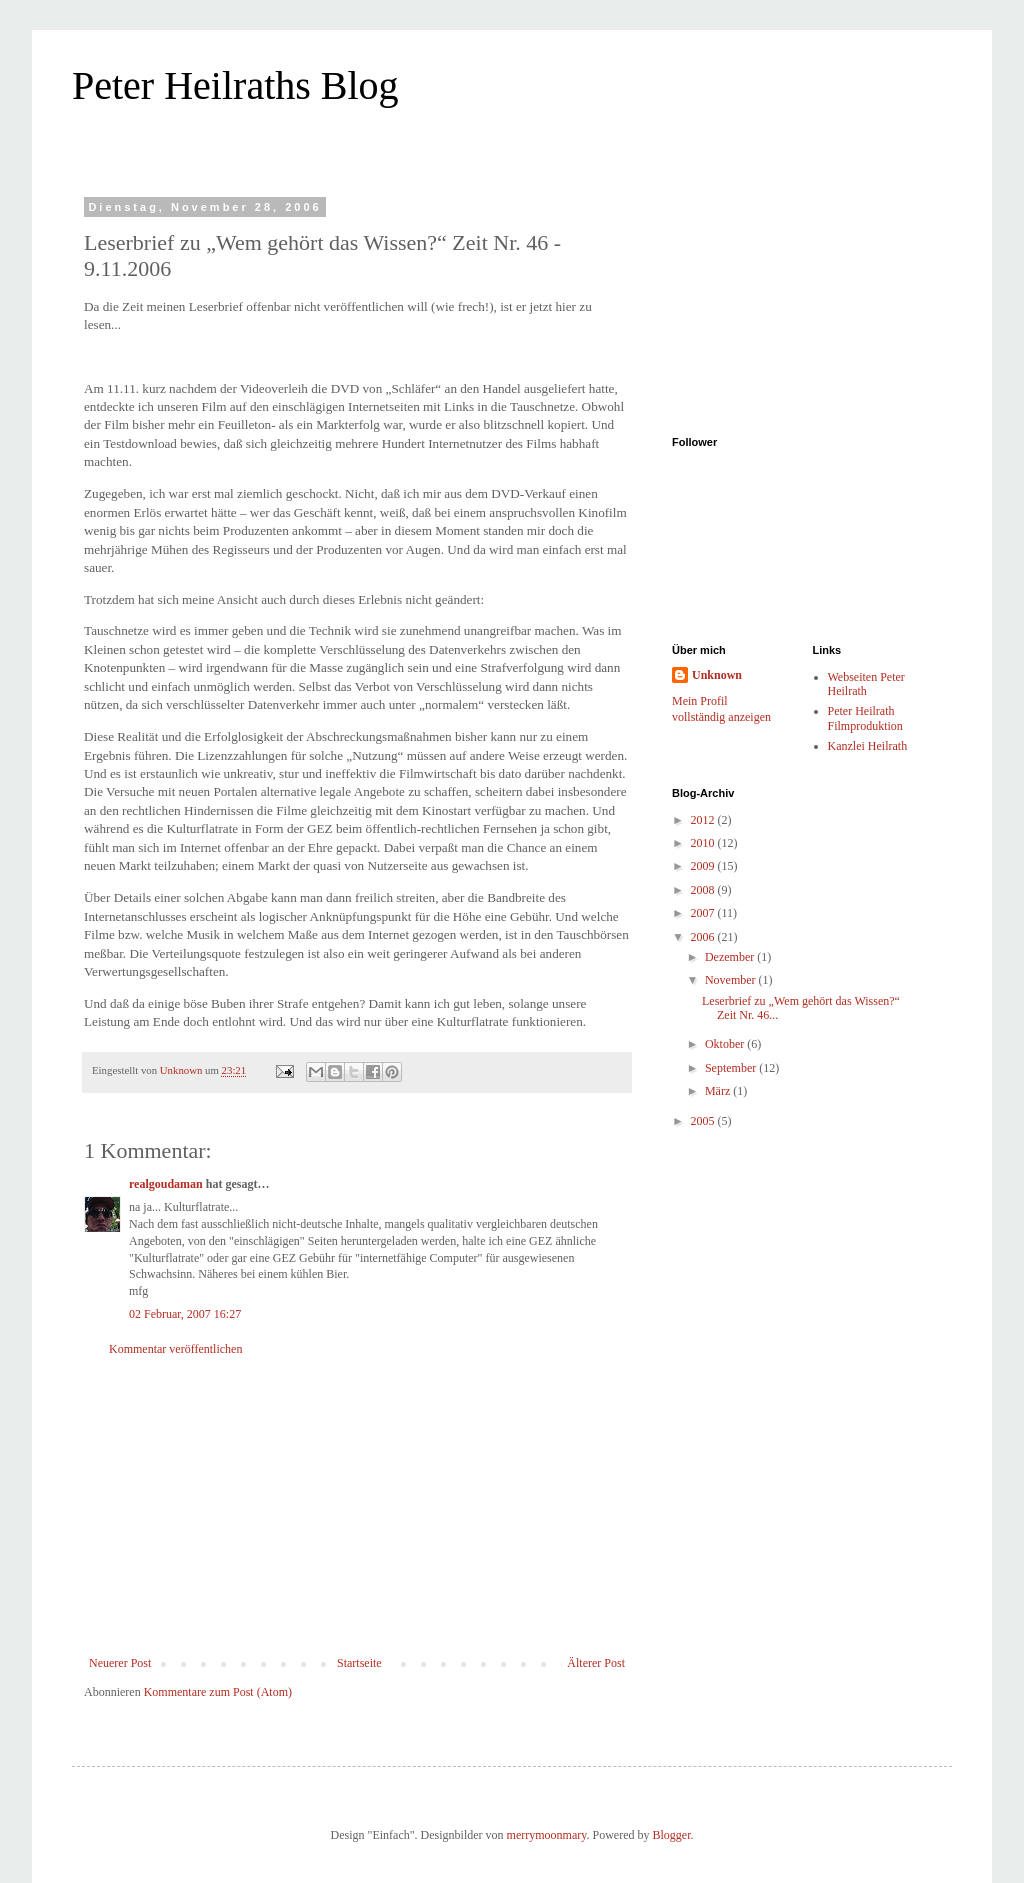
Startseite (359, 1663)
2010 (704, 843)
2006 (704, 937)
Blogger (671, 1835)
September (732, 1068)
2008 (704, 890)
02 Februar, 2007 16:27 (185, 1314)
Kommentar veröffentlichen (175, 1349)
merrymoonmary (547, 1835)
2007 (704, 913)
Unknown (717, 675)
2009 (704, 866)
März (719, 1091)
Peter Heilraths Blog (235, 85)
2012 (704, 820)
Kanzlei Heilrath (868, 746)
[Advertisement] (357, 1506)
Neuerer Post (120, 1663)
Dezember (731, 957)
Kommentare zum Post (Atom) (218, 1692)
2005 (704, 1121)
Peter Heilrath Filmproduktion (865, 718)
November (732, 980)
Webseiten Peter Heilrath (866, 684)
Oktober (726, 1044)
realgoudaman (166, 1184)
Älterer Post (596, 1663)
